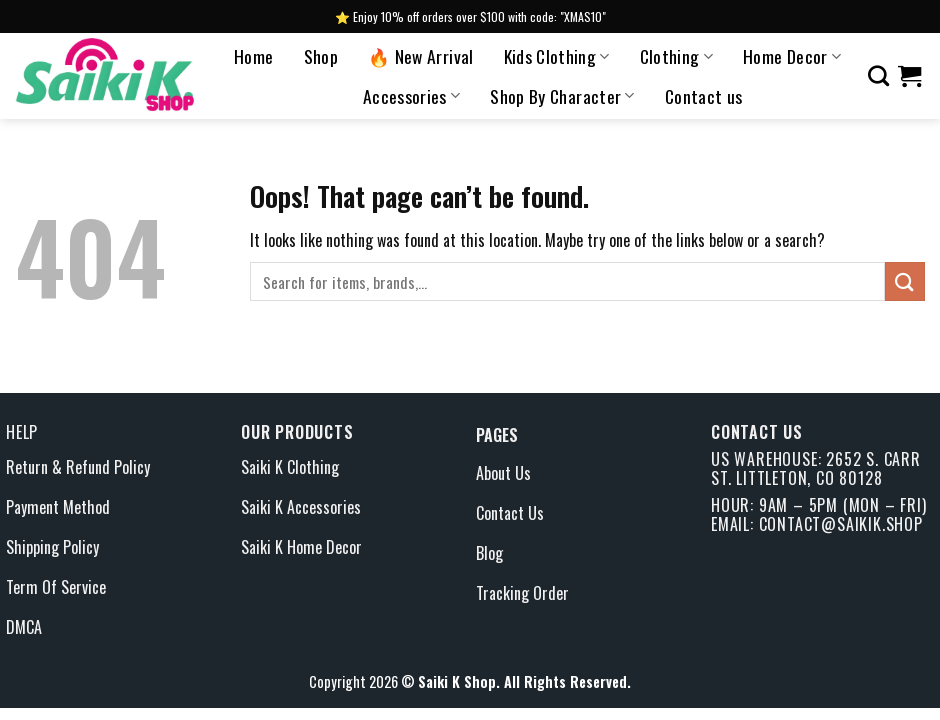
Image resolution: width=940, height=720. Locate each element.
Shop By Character (562, 96)
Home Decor (792, 56)
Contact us (704, 96)
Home (253, 56)
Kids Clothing (557, 56)
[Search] (878, 75)
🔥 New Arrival (421, 56)
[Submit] (905, 281)
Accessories (411, 96)
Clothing (676, 56)
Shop (321, 56)
